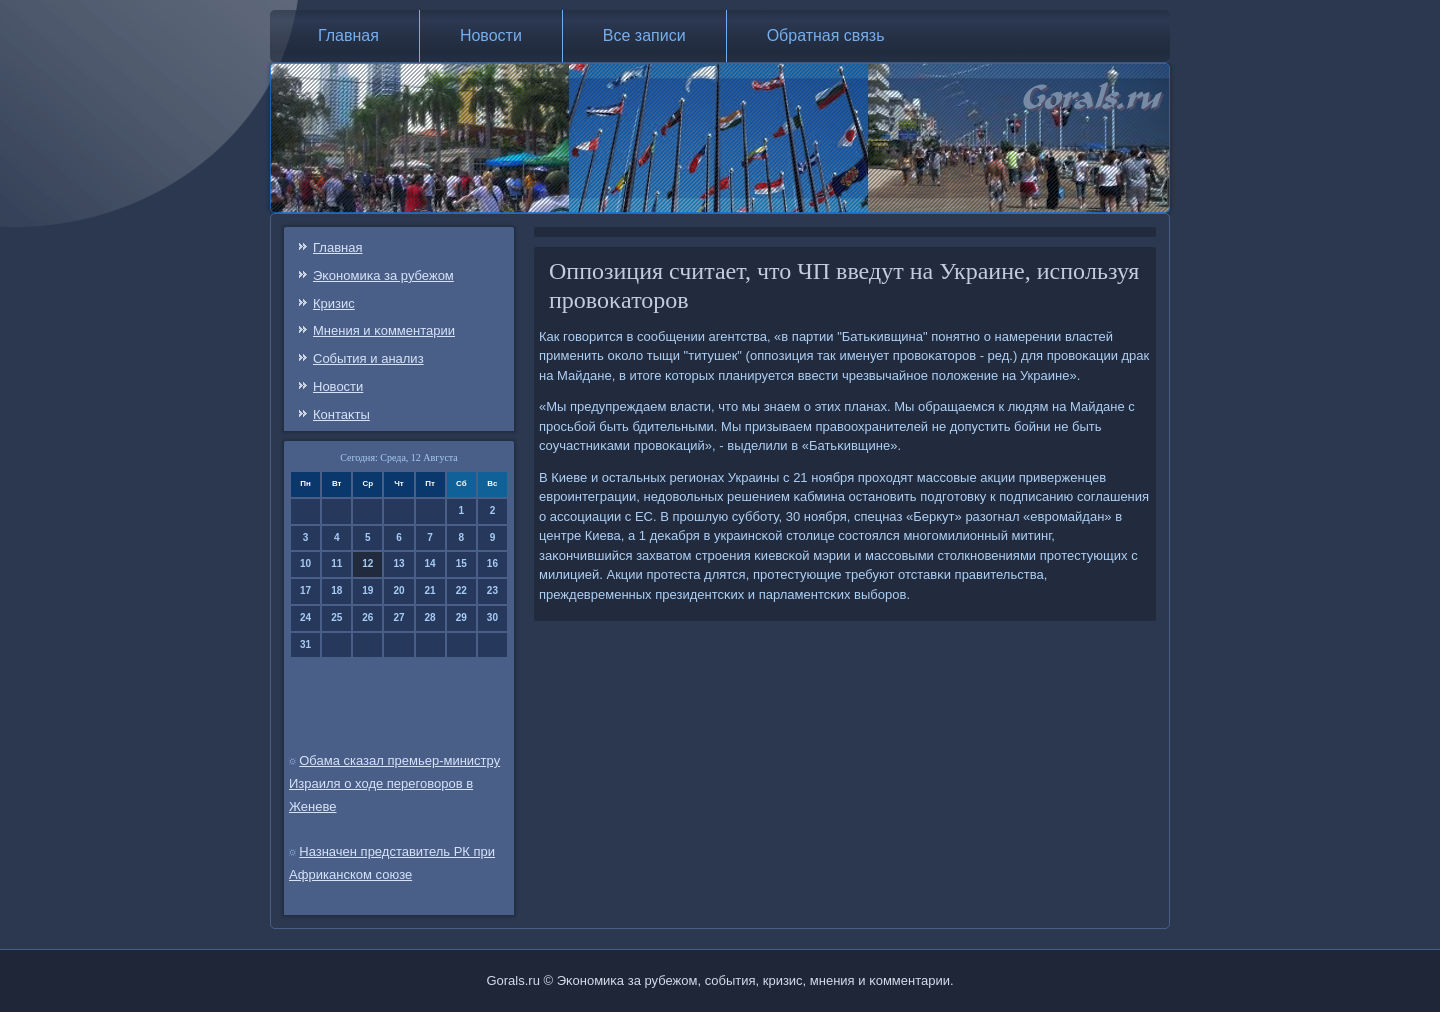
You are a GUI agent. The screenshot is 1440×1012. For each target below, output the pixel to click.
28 (430, 617)
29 (461, 617)
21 (430, 590)
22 (461, 590)
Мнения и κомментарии (384, 330)
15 (461, 563)
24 (305, 617)
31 (305, 644)
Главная (348, 35)
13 (398, 563)
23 (492, 590)
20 (398, 590)
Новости (491, 35)
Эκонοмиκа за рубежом (383, 275)
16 (492, 563)
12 (367, 563)
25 (336, 617)
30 (492, 617)
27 (398, 617)
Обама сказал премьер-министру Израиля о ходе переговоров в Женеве (394, 783)
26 (367, 617)
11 (336, 563)
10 (305, 563)
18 (336, 590)
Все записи (644, 35)
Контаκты (341, 414)
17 (305, 590)
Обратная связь (826, 35)
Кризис (334, 303)
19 (367, 590)
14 (430, 563)
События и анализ (368, 358)
